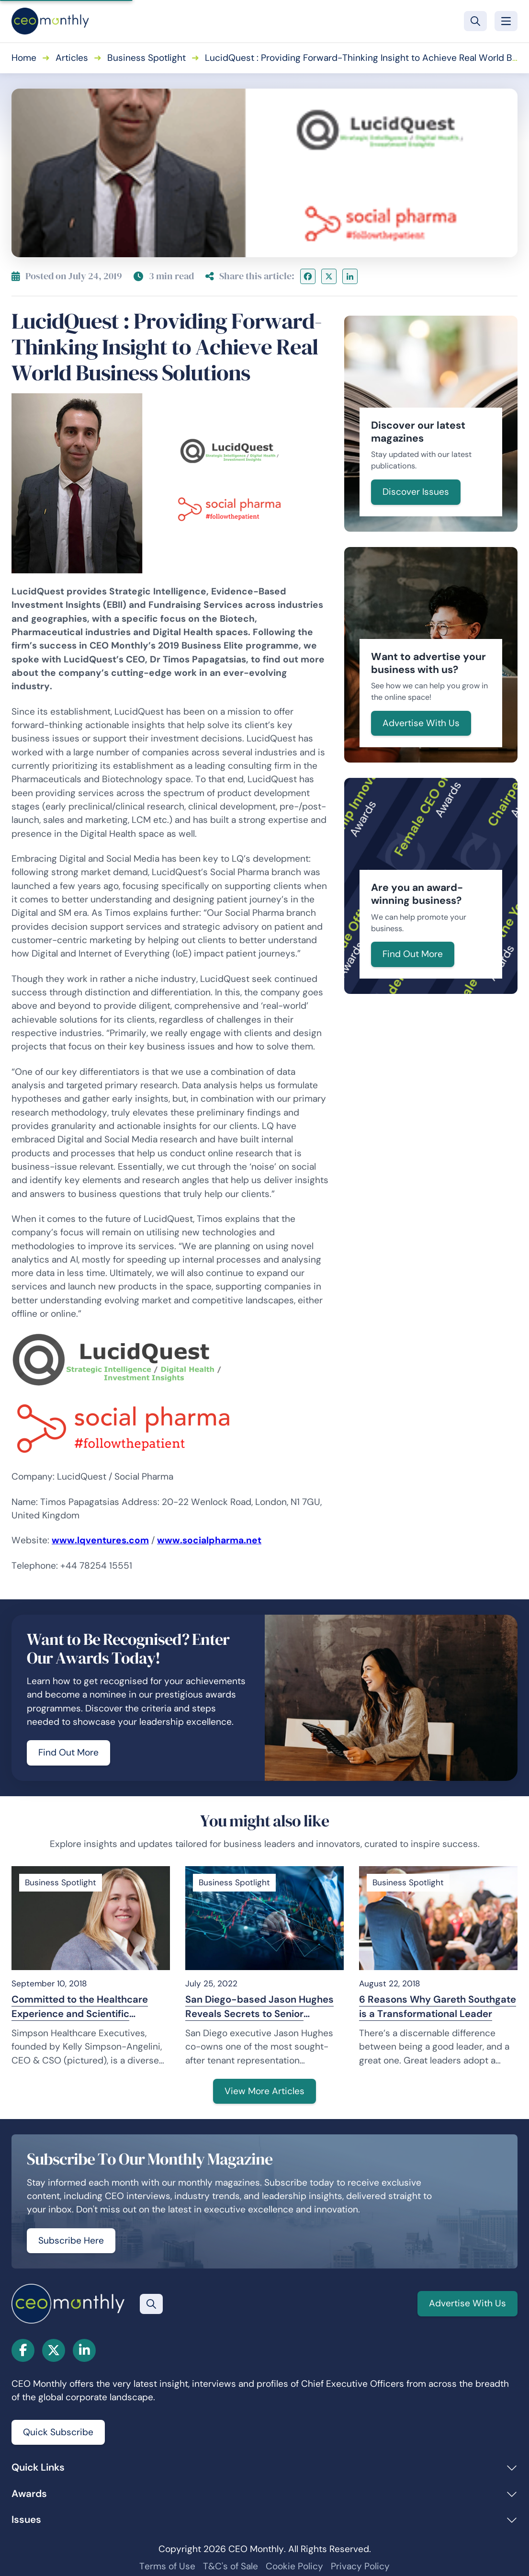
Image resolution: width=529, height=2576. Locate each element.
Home (23, 58)
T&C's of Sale (230, 2566)
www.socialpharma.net (209, 1540)
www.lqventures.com (100, 1540)
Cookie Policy (294, 2566)
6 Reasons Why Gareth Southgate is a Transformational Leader (437, 2006)
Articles (72, 58)
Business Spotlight (146, 58)
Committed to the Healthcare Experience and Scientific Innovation (79, 2007)
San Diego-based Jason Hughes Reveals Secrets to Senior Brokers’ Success (259, 2007)
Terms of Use (167, 2566)
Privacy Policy (360, 2566)
